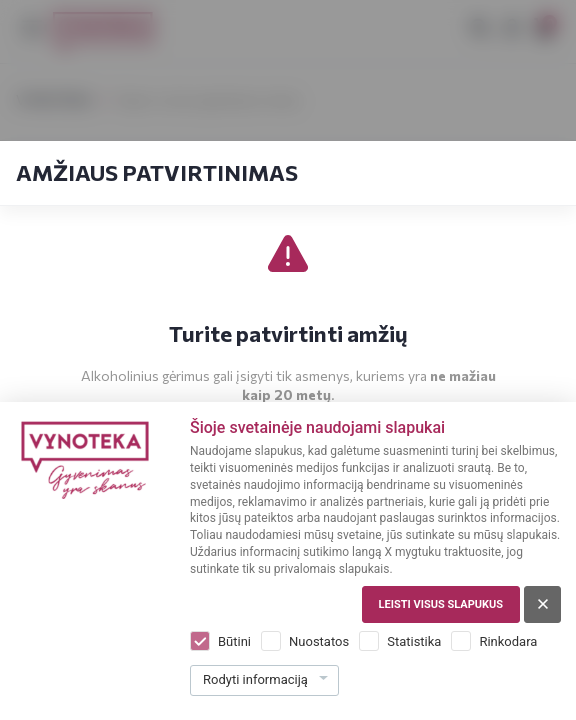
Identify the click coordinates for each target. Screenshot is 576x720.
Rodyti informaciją (255, 679)
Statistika (414, 641)
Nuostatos (319, 641)
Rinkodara (508, 641)
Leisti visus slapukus (441, 604)
